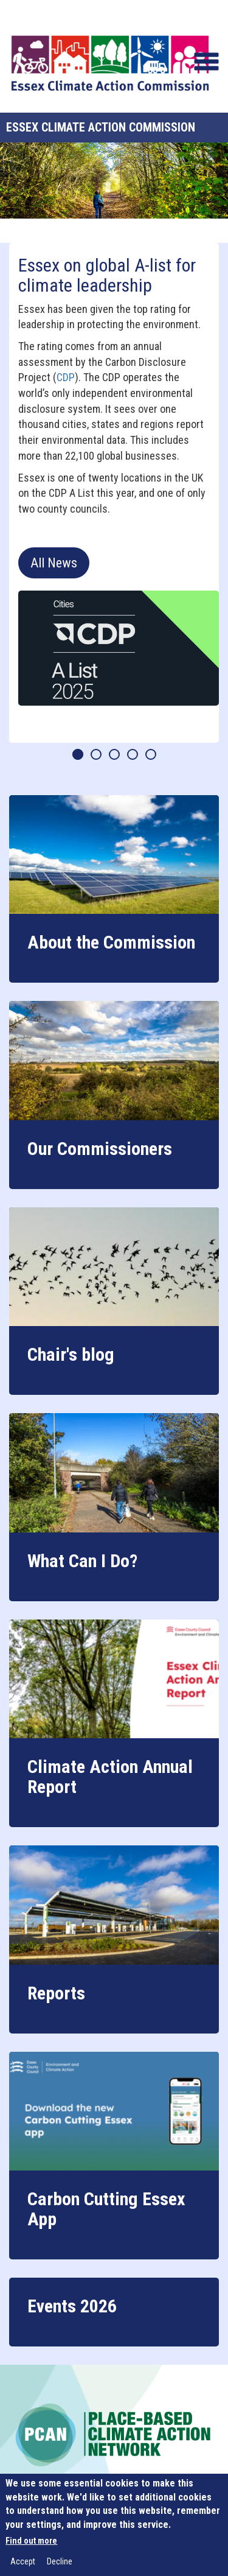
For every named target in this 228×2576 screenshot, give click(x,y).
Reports (56, 1993)
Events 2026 (72, 2306)
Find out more (31, 2541)
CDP (66, 377)
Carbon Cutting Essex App (106, 2209)
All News (53, 562)
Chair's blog (70, 1354)
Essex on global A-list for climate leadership (107, 275)
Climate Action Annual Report (110, 1776)
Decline (59, 2561)
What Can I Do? (82, 1560)
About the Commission (111, 942)
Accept (22, 2561)
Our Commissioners (99, 1148)
